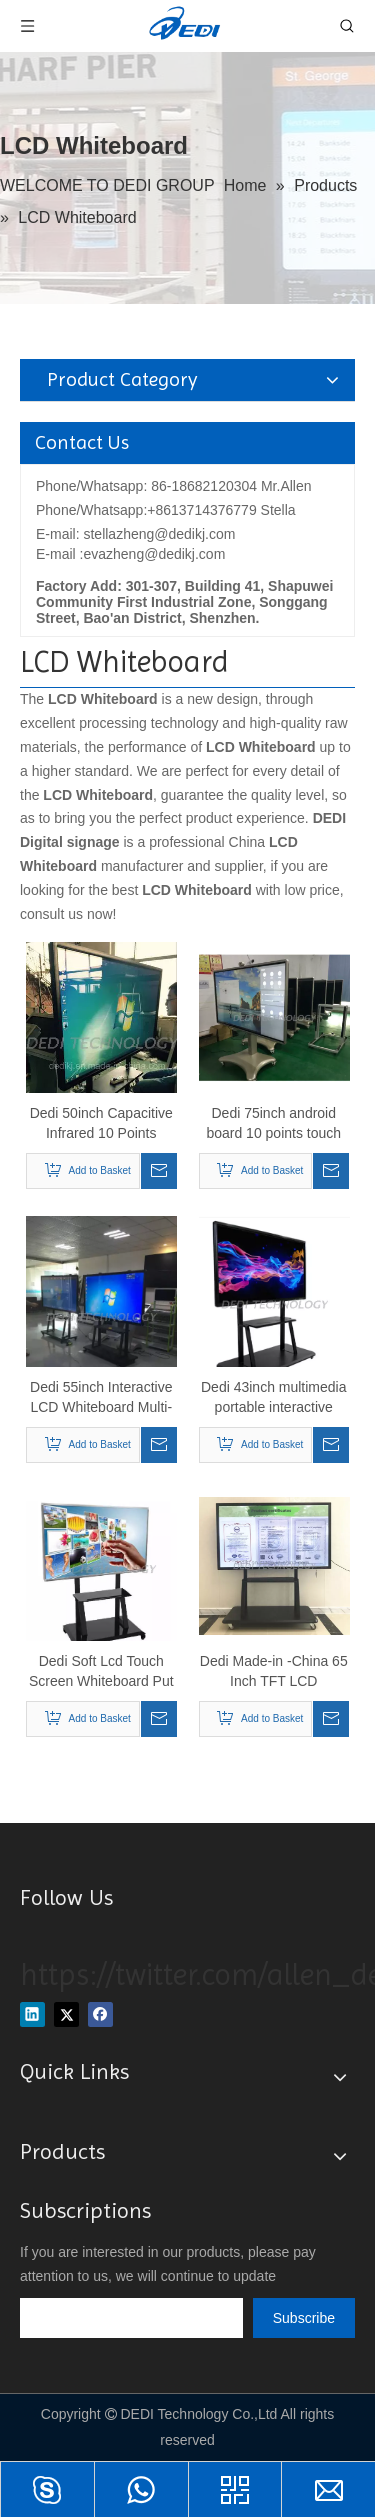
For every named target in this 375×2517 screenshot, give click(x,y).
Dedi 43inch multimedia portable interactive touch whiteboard (274, 1398)
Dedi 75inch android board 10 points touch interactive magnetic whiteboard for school (273, 1124)
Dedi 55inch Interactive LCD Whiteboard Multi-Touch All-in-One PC (101, 1398)
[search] (131, 2318)
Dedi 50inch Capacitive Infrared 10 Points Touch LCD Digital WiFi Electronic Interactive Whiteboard (101, 1124)
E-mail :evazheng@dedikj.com (130, 554)
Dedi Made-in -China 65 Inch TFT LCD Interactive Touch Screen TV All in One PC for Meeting (274, 1672)
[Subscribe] (304, 2318)
